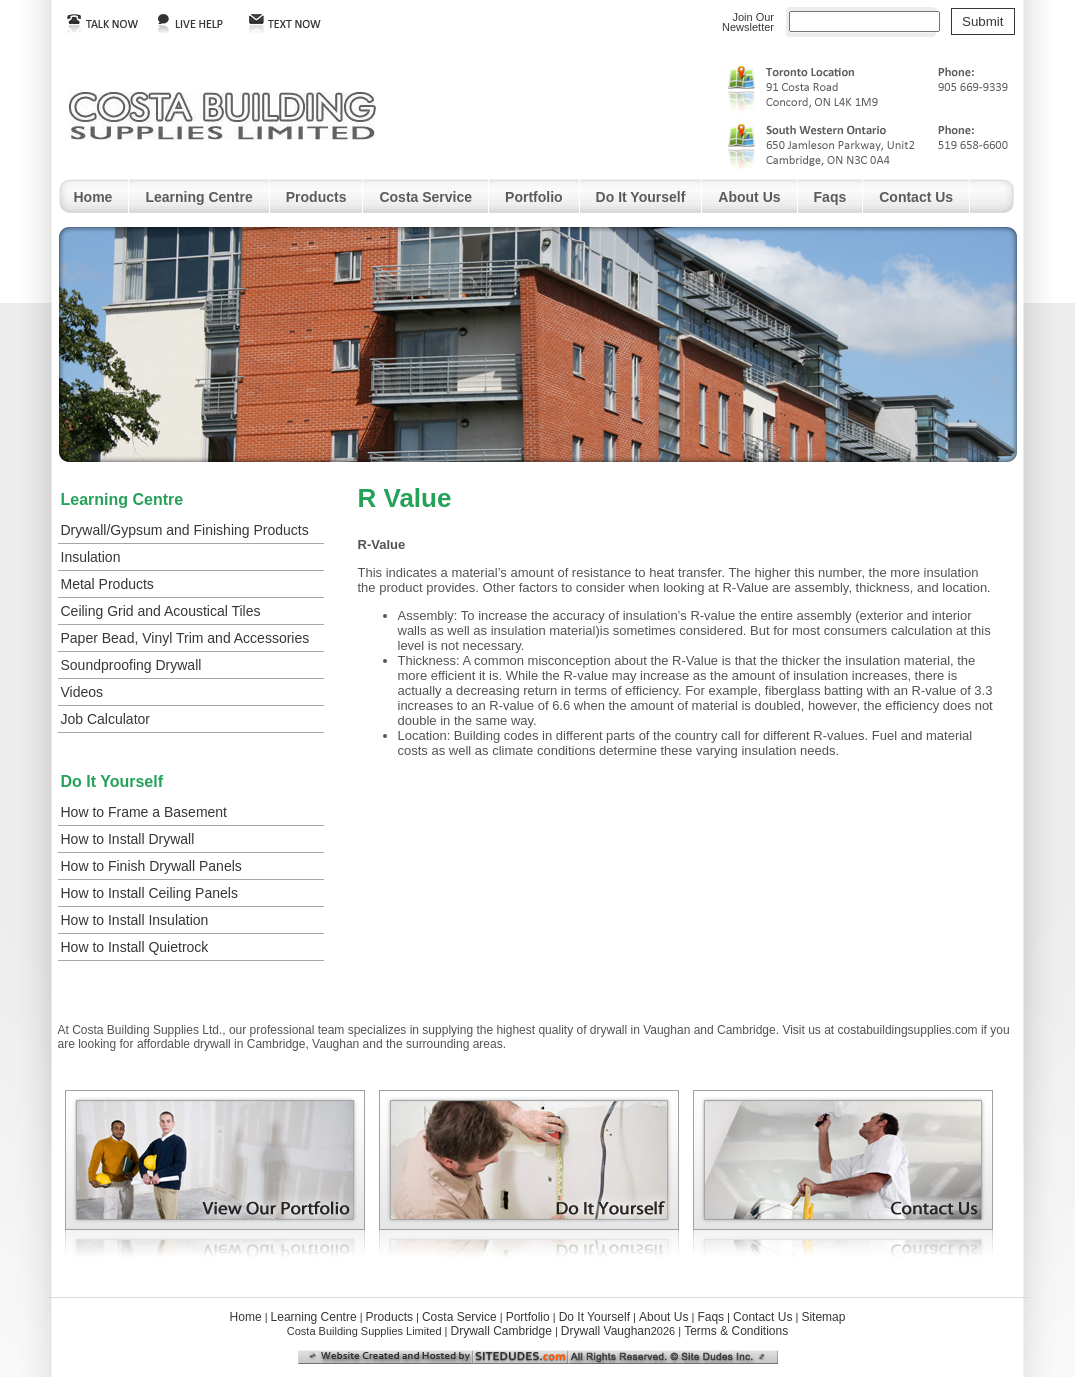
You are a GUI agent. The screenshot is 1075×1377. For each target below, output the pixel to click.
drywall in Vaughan (640, 1030)
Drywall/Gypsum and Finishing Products (185, 530)
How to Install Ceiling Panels (149, 893)
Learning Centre (198, 197)
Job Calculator (106, 719)
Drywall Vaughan (606, 1331)
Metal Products (107, 584)
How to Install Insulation (135, 920)
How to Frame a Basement (144, 812)
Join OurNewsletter (748, 22)
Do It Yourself (641, 197)
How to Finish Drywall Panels (151, 866)
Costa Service (425, 197)
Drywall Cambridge (500, 1331)
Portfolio (534, 197)
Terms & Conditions (736, 1331)
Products (316, 197)
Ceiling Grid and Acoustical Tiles (161, 611)
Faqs (830, 197)
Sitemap (823, 1317)
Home (93, 197)
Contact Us (916, 197)
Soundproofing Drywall (131, 665)
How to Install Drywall (128, 839)
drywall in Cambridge (249, 1044)
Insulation (91, 557)
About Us (749, 197)
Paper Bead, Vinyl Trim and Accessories (185, 638)
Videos (82, 692)
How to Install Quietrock (135, 947)
